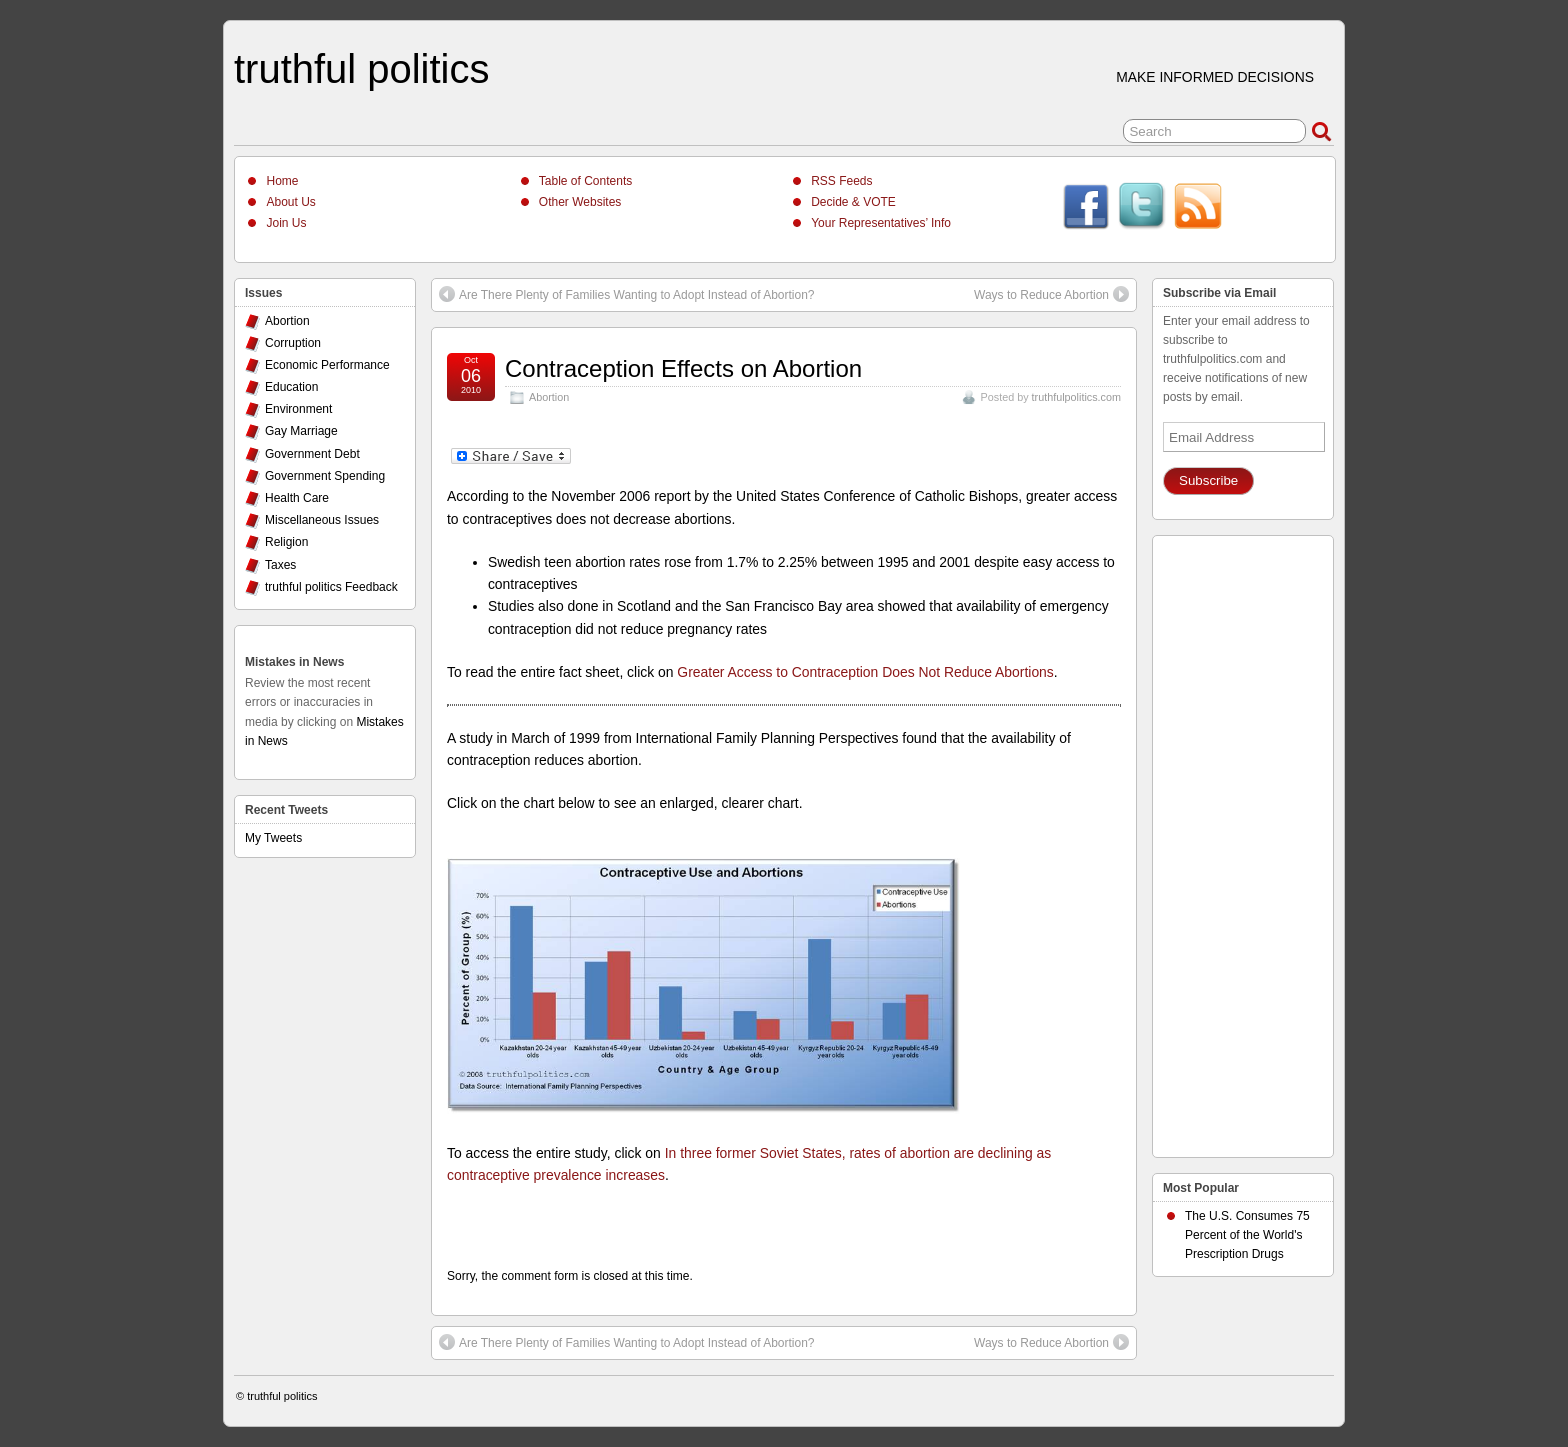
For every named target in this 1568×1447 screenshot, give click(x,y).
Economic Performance (327, 365)
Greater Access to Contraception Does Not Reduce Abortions (865, 672)
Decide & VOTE (853, 202)
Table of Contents (585, 181)
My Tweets (273, 838)
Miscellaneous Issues (322, 520)
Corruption (293, 343)
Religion (286, 542)
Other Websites (580, 202)
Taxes (280, 565)
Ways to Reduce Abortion (1051, 294)
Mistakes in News (294, 662)
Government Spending (325, 476)
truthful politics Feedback (331, 587)
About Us (290, 202)
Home (282, 181)
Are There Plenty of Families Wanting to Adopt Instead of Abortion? (627, 294)
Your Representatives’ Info (881, 223)
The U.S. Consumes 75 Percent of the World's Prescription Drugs (1247, 1235)
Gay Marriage (301, 431)
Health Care (297, 498)
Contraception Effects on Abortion (683, 368)
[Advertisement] (1243, 841)
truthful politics (361, 69)
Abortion (549, 397)
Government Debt (312, 454)
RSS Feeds (841, 181)
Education (291, 387)
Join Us (286, 223)
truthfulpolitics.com (1076, 397)
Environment (298, 409)
